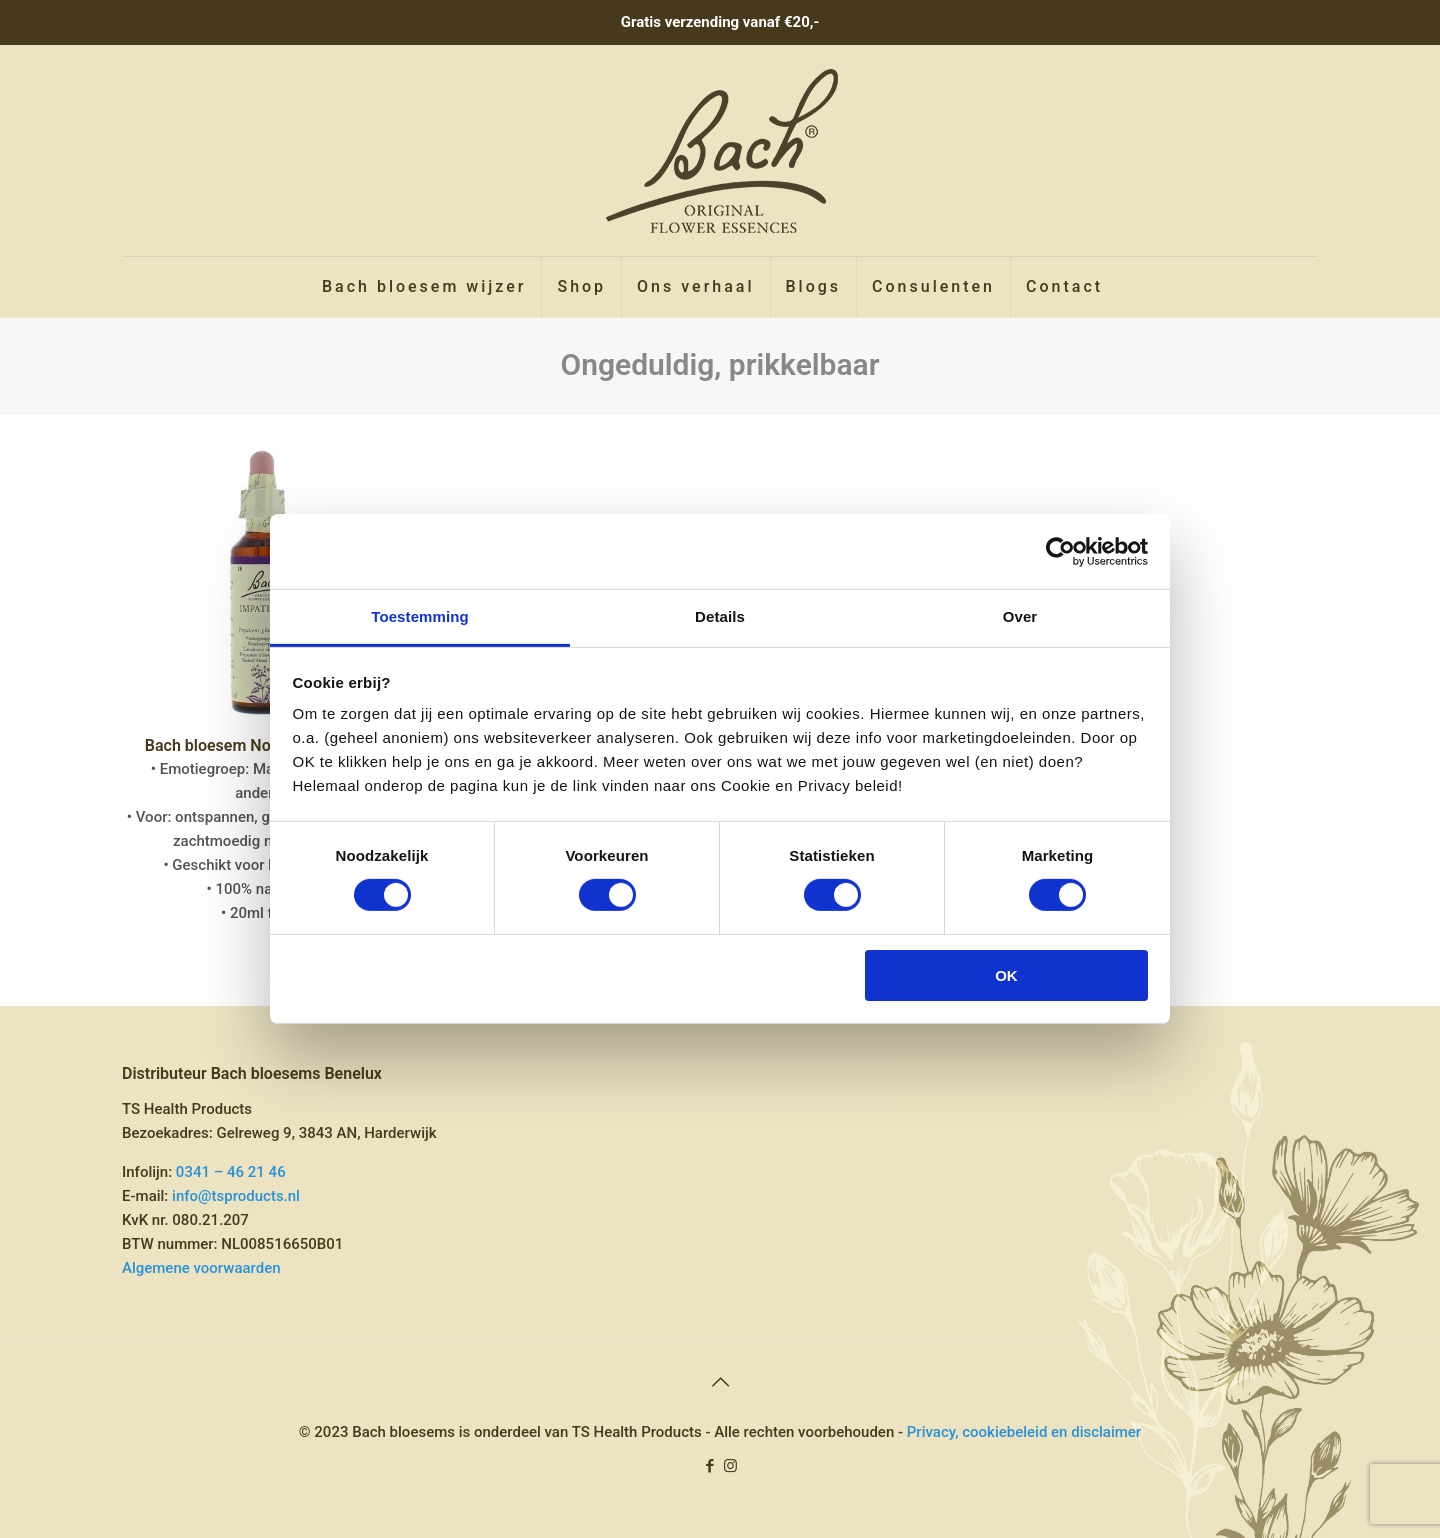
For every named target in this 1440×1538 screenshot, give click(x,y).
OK (1006, 975)
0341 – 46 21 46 (231, 1172)
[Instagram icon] (730, 1466)
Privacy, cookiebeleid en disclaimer (1024, 1432)
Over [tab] (1020, 616)
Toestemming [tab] (420, 616)
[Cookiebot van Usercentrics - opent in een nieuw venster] (1060, 551)
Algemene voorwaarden (201, 1268)
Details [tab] (720, 616)
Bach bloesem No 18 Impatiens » (262, 745)
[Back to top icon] (720, 1382)
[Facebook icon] (709, 1466)
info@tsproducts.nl (236, 1196)
